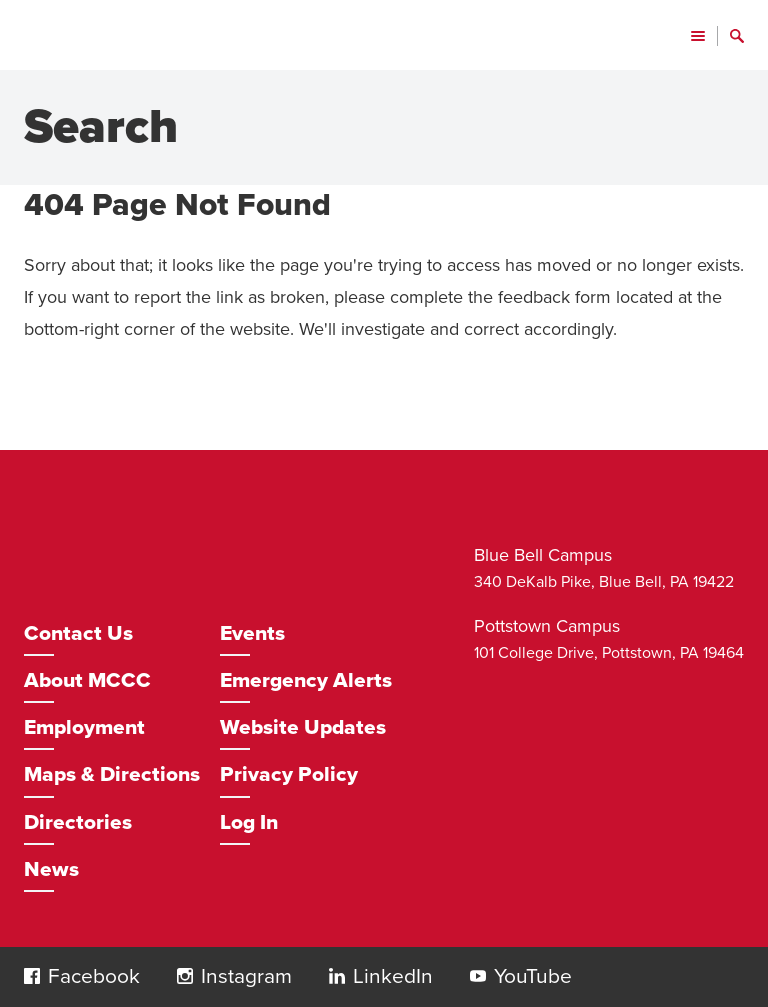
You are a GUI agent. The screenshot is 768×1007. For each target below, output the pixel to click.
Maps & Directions (112, 774)
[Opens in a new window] (90, 977)
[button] (32, 976)
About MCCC (87, 680)
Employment (84, 727)
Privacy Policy (289, 774)
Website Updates (303, 727)
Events (252, 633)
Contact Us (78, 633)
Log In (249, 822)
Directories (78, 822)
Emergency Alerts (306, 680)
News (51, 869)
